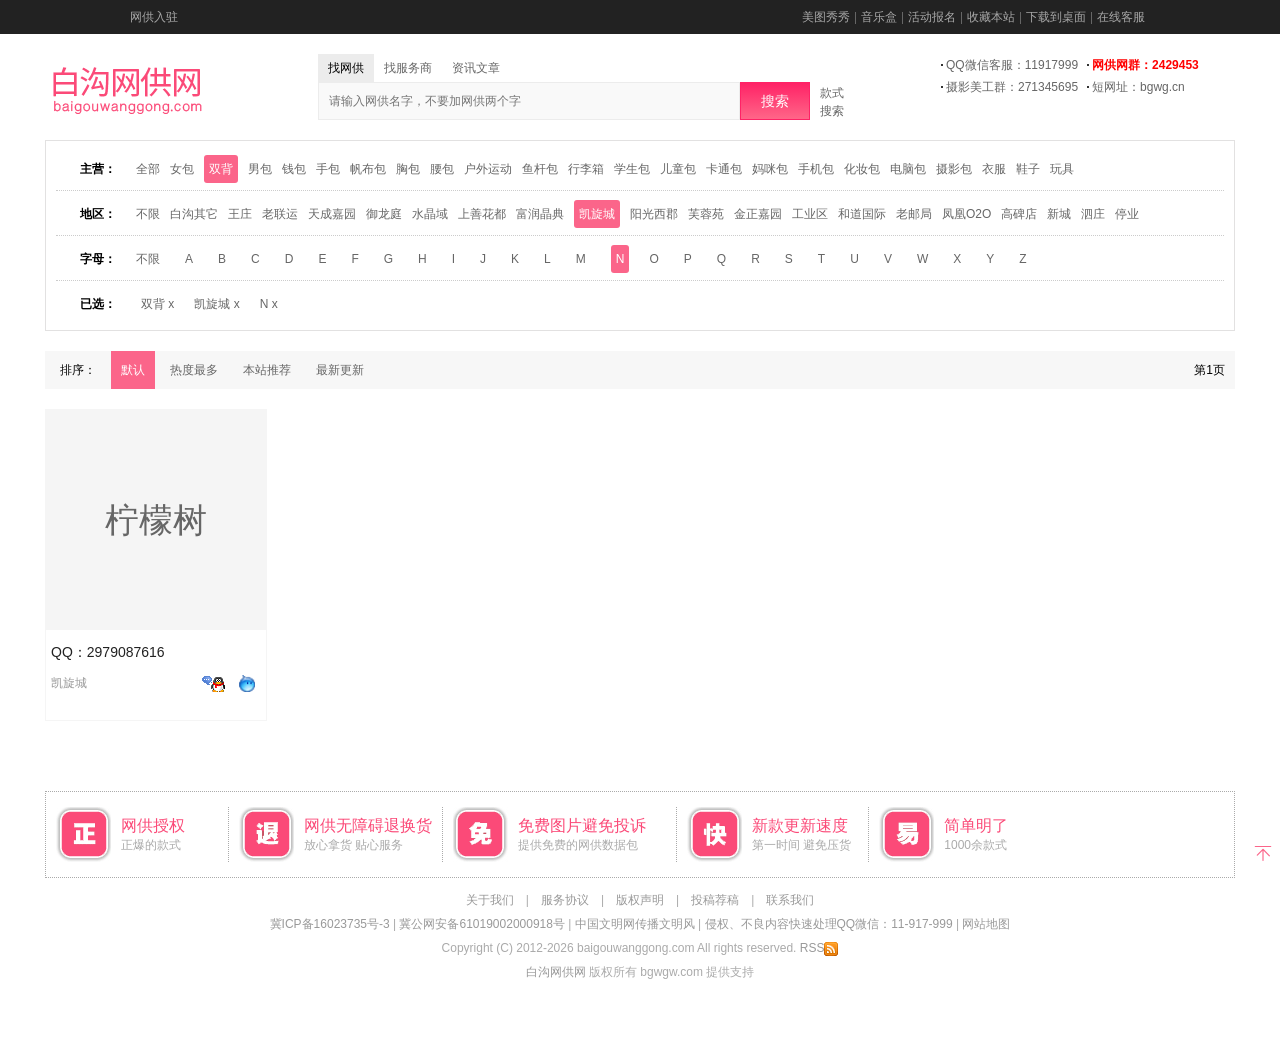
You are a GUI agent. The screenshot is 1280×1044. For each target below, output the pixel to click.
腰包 (442, 169)
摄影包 (954, 169)
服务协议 (565, 900)
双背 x (157, 304)
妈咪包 (770, 169)
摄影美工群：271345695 (1012, 87)
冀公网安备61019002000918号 (481, 924)
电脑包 (908, 169)
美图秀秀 (826, 17)
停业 (1127, 214)
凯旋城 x (216, 304)
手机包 (816, 169)
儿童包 (678, 169)
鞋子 (1028, 169)
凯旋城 (597, 214)
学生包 (632, 169)
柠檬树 (156, 520)
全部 (148, 169)
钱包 (294, 169)
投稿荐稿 (715, 900)
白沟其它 (194, 214)
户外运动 (488, 169)
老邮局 (914, 214)
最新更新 (340, 370)
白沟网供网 (556, 972)
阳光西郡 (654, 214)
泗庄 (1093, 214)
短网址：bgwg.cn (1138, 87)
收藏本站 (991, 17)
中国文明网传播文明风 (635, 924)
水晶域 (430, 214)
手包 (328, 169)
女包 (182, 169)
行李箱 (586, 169)
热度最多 (194, 370)
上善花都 (482, 214)
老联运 (280, 214)
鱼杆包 (540, 169)
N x (269, 304)
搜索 (775, 101)
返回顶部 (1262, 851)
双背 (221, 169)
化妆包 (862, 169)
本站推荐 (267, 370)
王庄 (240, 214)
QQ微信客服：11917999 (1012, 65)
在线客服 (1121, 17)
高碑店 (1019, 214)
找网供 (346, 68)
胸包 (408, 169)
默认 (133, 370)
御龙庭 (384, 214)
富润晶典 (540, 214)
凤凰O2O (966, 214)
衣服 (994, 169)
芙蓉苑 (706, 214)
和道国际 (862, 214)
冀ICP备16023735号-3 (330, 924)
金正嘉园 (758, 214)
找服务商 (408, 68)
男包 (260, 169)
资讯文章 (476, 68)
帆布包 (368, 169)
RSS (819, 948)
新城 (1059, 214)
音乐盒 (879, 17)
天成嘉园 (332, 214)
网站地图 (986, 924)
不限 (148, 214)
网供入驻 (154, 17)
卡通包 (724, 169)
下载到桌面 (1056, 17)
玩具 (1062, 169)
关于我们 (490, 900)
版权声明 (640, 900)
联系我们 (790, 900)
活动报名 (932, 17)
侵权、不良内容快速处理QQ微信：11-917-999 (829, 924)
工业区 (810, 214)
